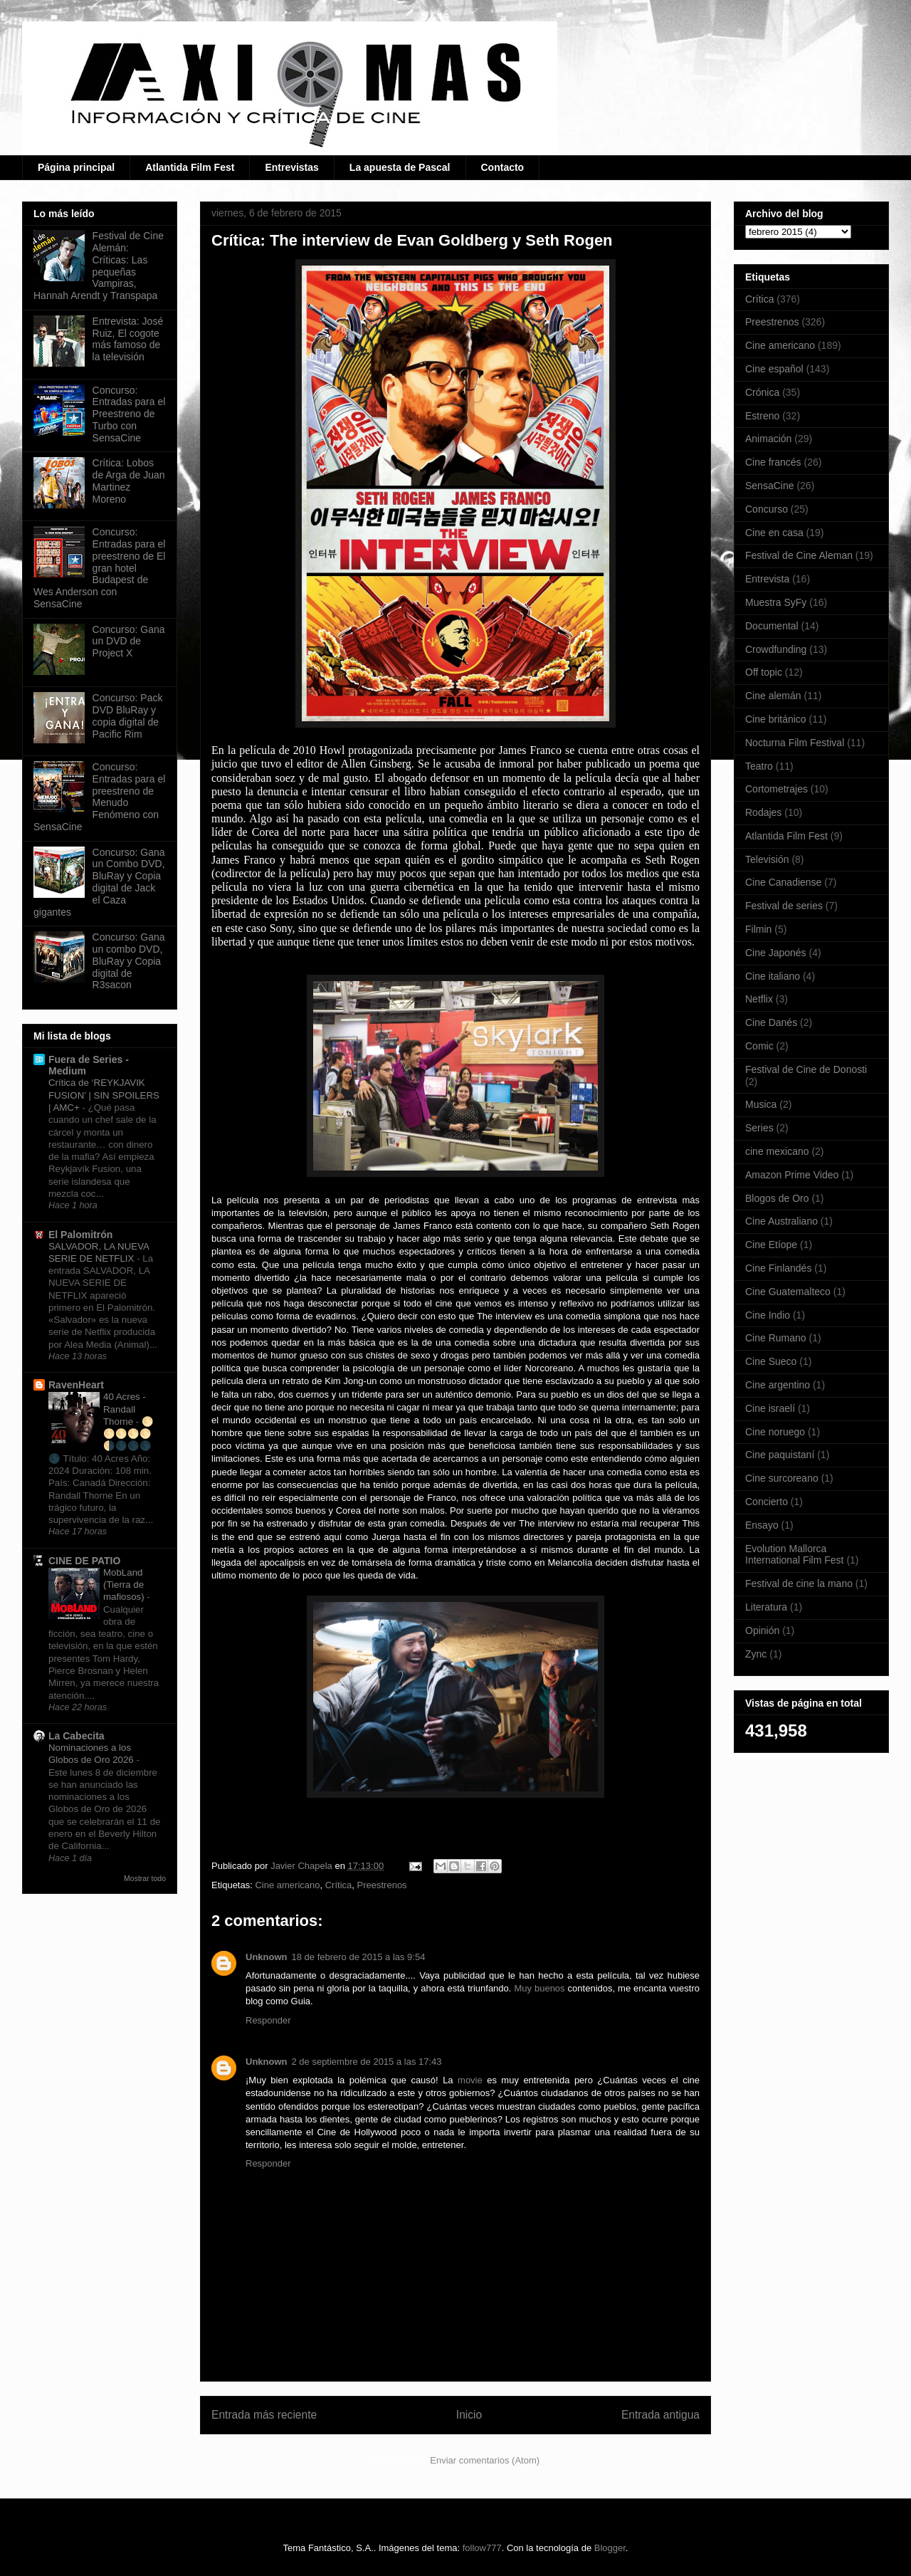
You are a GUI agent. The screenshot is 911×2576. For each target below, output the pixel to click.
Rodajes (763, 812)
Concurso (766, 509)
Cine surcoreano (781, 1478)
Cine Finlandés (778, 1268)
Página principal (76, 167)
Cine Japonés (775, 952)
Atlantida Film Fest (189, 167)
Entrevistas (291, 167)
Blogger (610, 2548)
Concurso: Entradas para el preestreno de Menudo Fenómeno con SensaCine (99, 796)
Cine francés (773, 462)
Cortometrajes (776, 789)
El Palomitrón (80, 1234)
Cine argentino (777, 1385)
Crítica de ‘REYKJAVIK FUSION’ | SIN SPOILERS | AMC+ (103, 1095)
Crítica (338, 1885)
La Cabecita (76, 1736)
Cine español (774, 369)
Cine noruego (775, 1432)
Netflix (759, 999)
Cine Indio (767, 1315)
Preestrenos (382, 1885)
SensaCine (769, 485)
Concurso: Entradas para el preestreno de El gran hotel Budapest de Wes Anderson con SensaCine (99, 567)
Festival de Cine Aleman (799, 555)
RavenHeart (76, 1385)
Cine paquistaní (779, 1454)
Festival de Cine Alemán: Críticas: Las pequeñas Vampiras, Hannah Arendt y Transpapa (98, 265)
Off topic (763, 672)
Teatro (759, 766)
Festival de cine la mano (799, 1583)
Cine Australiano (781, 1221)
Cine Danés (771, 1022)
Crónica (762, 392)
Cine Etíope (771, 1244)
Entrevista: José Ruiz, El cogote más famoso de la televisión (128, 338)
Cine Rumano (775, 1338)
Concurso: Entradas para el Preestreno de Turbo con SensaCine (129, 414)
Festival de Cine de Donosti (806, 1069)
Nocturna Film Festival (794, 742)
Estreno (762, 416)
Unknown (267, 1957)
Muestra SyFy (775, 602)
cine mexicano (777, 1151)
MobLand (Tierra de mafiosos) (125, 1585)
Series (759, 1127)
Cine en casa (774, 532)
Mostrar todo (145, 1878)
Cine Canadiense (783, 882)
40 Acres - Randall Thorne (124, 1409)
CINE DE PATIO (84, 1560)
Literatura (766, 1607)
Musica (760, 1104)
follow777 (482, 2548)
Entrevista (767, 579)
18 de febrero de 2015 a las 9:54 (359, 1957)
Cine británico (775, 719)
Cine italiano (772, 976)
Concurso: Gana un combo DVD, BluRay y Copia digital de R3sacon (129, 960)
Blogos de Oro (777, 1198)
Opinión (762, 1630)
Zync (756, 1654)
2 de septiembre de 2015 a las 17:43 (367, 2061)
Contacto (503, 167)
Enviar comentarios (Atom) (484, 2460)
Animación (768, 438)
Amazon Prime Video (791, 1174)
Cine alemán (773, 695)
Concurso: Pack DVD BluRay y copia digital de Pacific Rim (128, 715)
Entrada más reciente (264, 2415)
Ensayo (762, 1525)
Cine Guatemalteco (788, 1291)
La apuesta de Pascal (400, 167)
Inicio (469, 2415)
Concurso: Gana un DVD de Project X (129, 641)
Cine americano (287, 1885)
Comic (759, 1046)
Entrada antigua (660, 2415)
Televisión (767, 859)
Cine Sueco (770, 1361)
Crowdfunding (775, 649)
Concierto (766, 1501)
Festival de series (784, 905)
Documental (772, 626)
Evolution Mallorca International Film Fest (794, 1554)
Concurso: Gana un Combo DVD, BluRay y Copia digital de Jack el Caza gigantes (99, 882)
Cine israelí (770, 1408)
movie (470, 2080)
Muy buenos (540, 1988)
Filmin (758, 929)
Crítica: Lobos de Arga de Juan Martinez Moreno (129, 480)
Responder (268, 2020)
